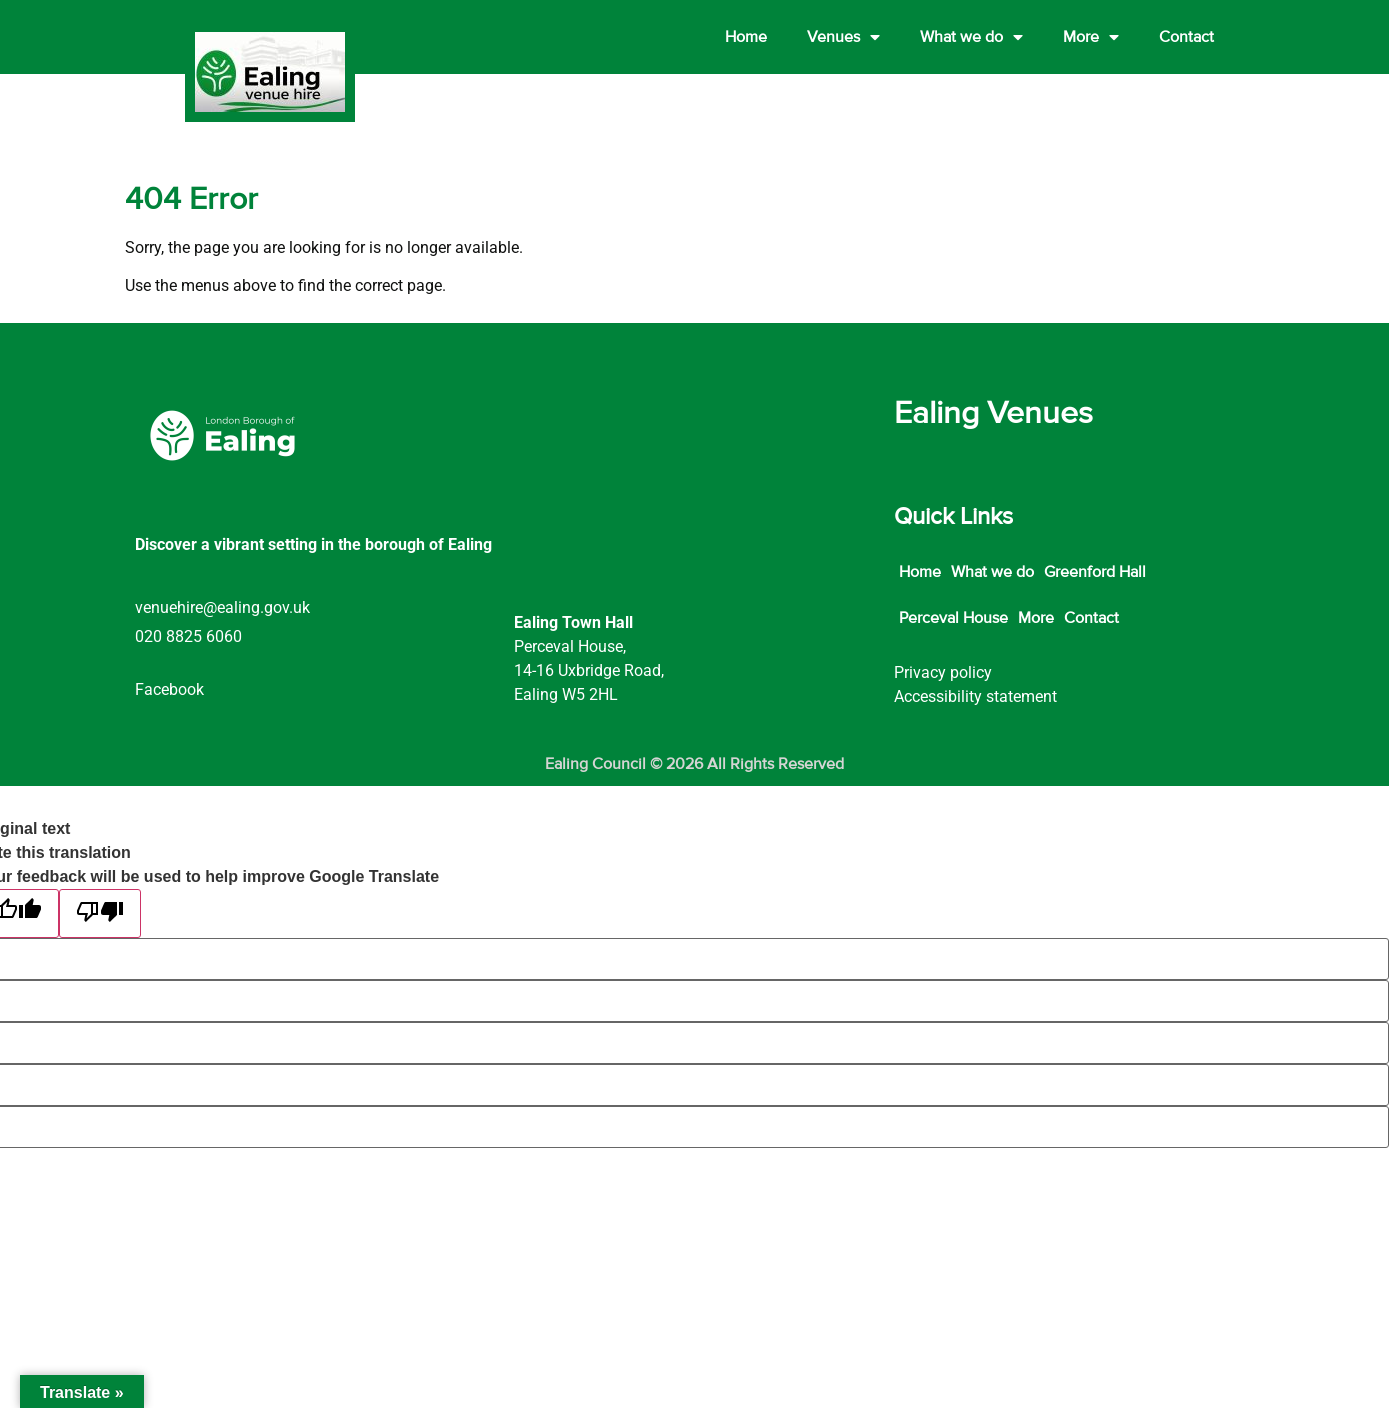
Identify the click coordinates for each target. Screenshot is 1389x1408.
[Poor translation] (100, 913)
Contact (1186, 37)
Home (746, 37)
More (1091, 37)
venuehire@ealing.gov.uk (222, 607)
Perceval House (953, 618)
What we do (971, 37)
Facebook (169, 689)
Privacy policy (943, 672)
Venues (843, 37)
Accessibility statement (975, 696)
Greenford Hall (1095, 572)
